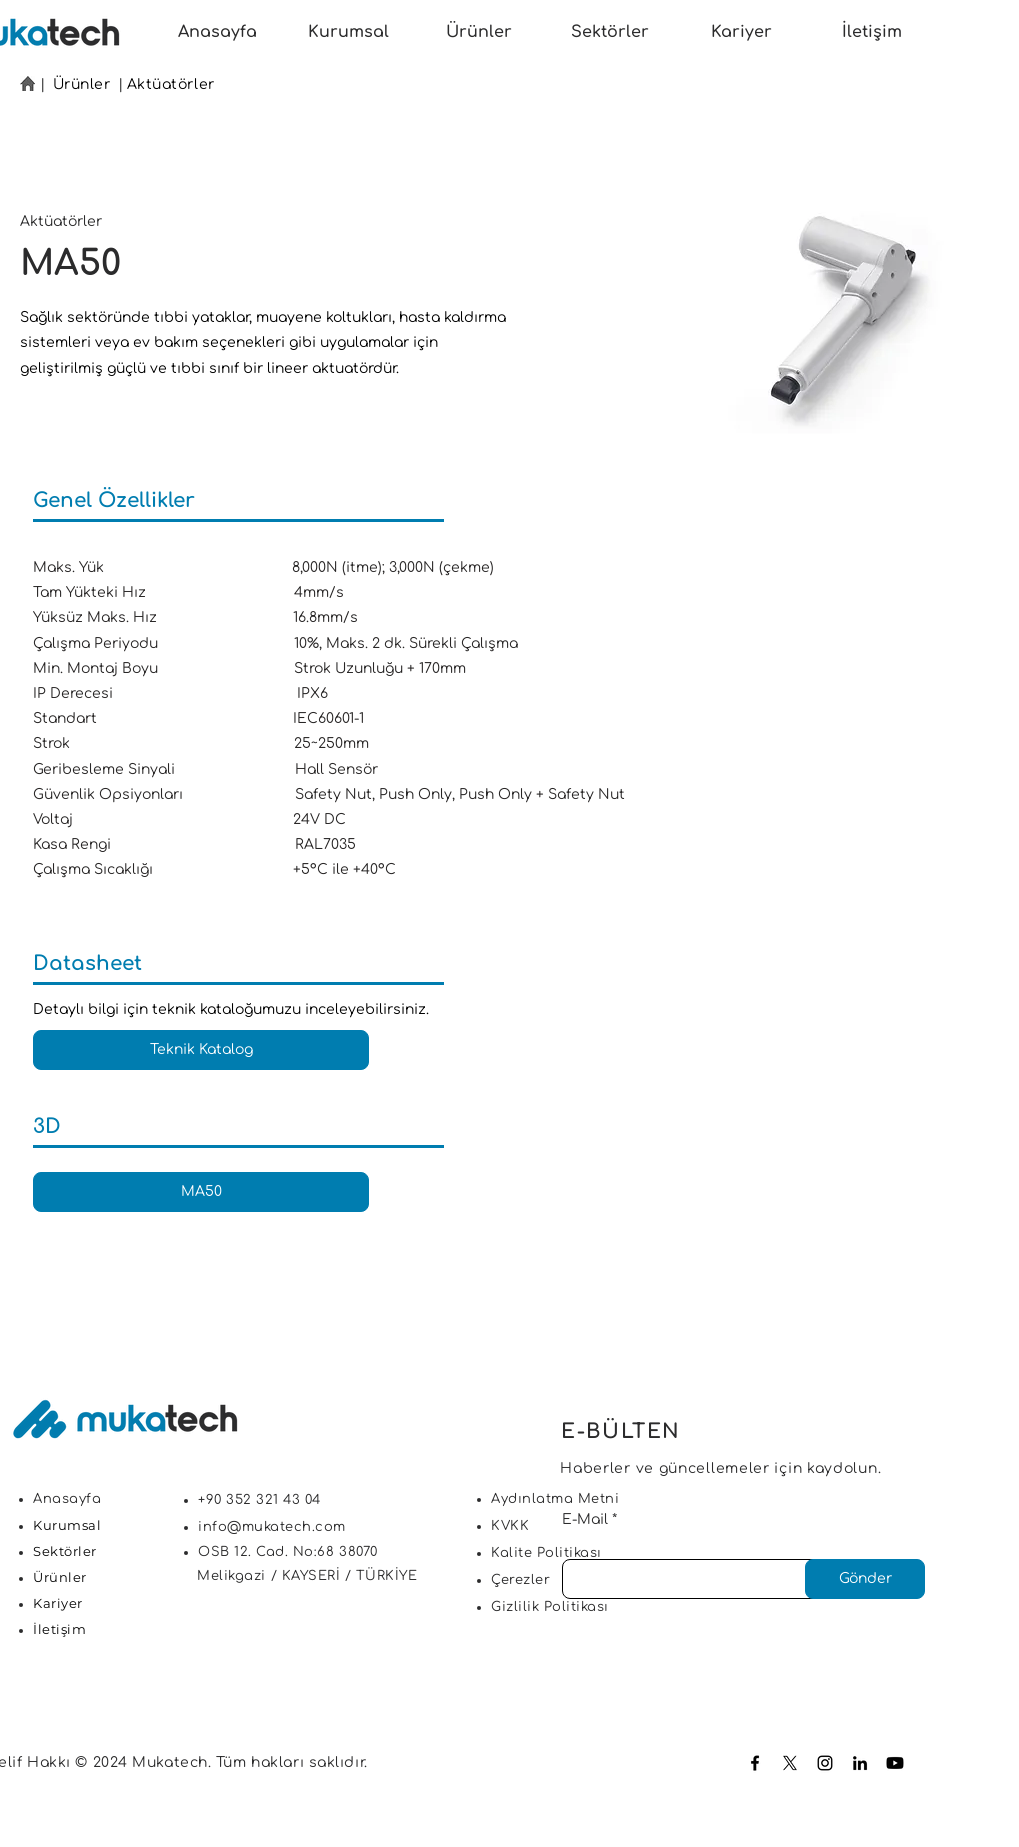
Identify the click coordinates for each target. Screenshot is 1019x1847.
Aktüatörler (171, 84)
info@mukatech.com (272, 1527)
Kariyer (58, 1603)
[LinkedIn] (860, 1763)
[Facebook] (755, 1763)
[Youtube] (895, 1763)
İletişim (59, 1629)
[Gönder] (865, 1579)
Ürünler (82, 84)
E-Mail (585, 1520)
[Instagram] (825, 1763)
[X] (790, 1763)
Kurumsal (67, 1525)
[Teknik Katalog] (201, 1050)
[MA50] (201, 1192)
